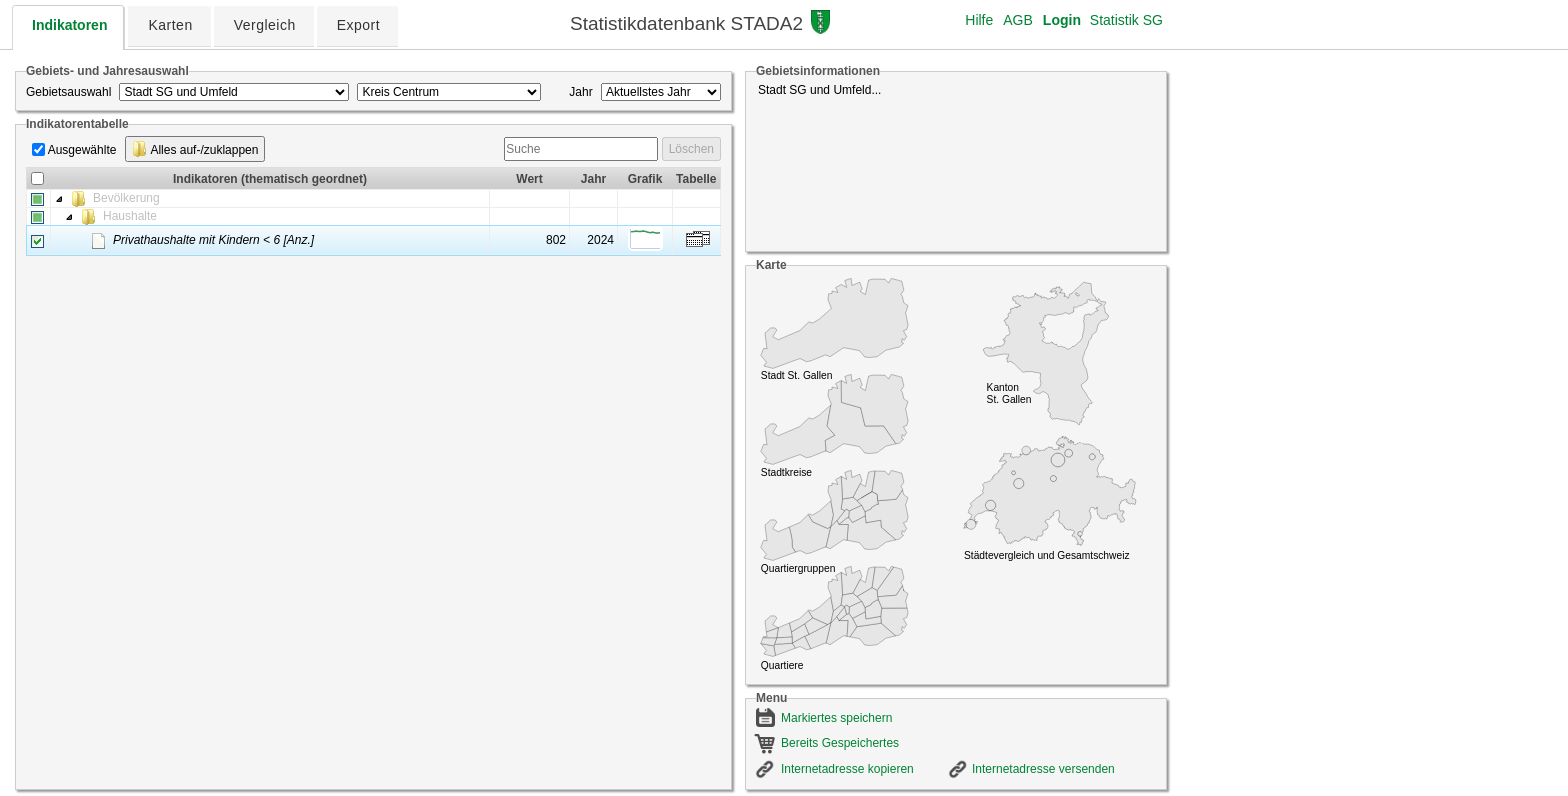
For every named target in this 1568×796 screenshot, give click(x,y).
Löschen (691, 149)
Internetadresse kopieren (847, 769)
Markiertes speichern (836, 718)
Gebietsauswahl (68, 92)
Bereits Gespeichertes (840, 743)
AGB (1018, 20)
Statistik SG (1126, 20)
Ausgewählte (82, 150)
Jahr (580, 92)
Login (1062, 20)
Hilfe (979, 20)
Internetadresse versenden (1043, 769)
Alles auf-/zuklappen (195, 149)
